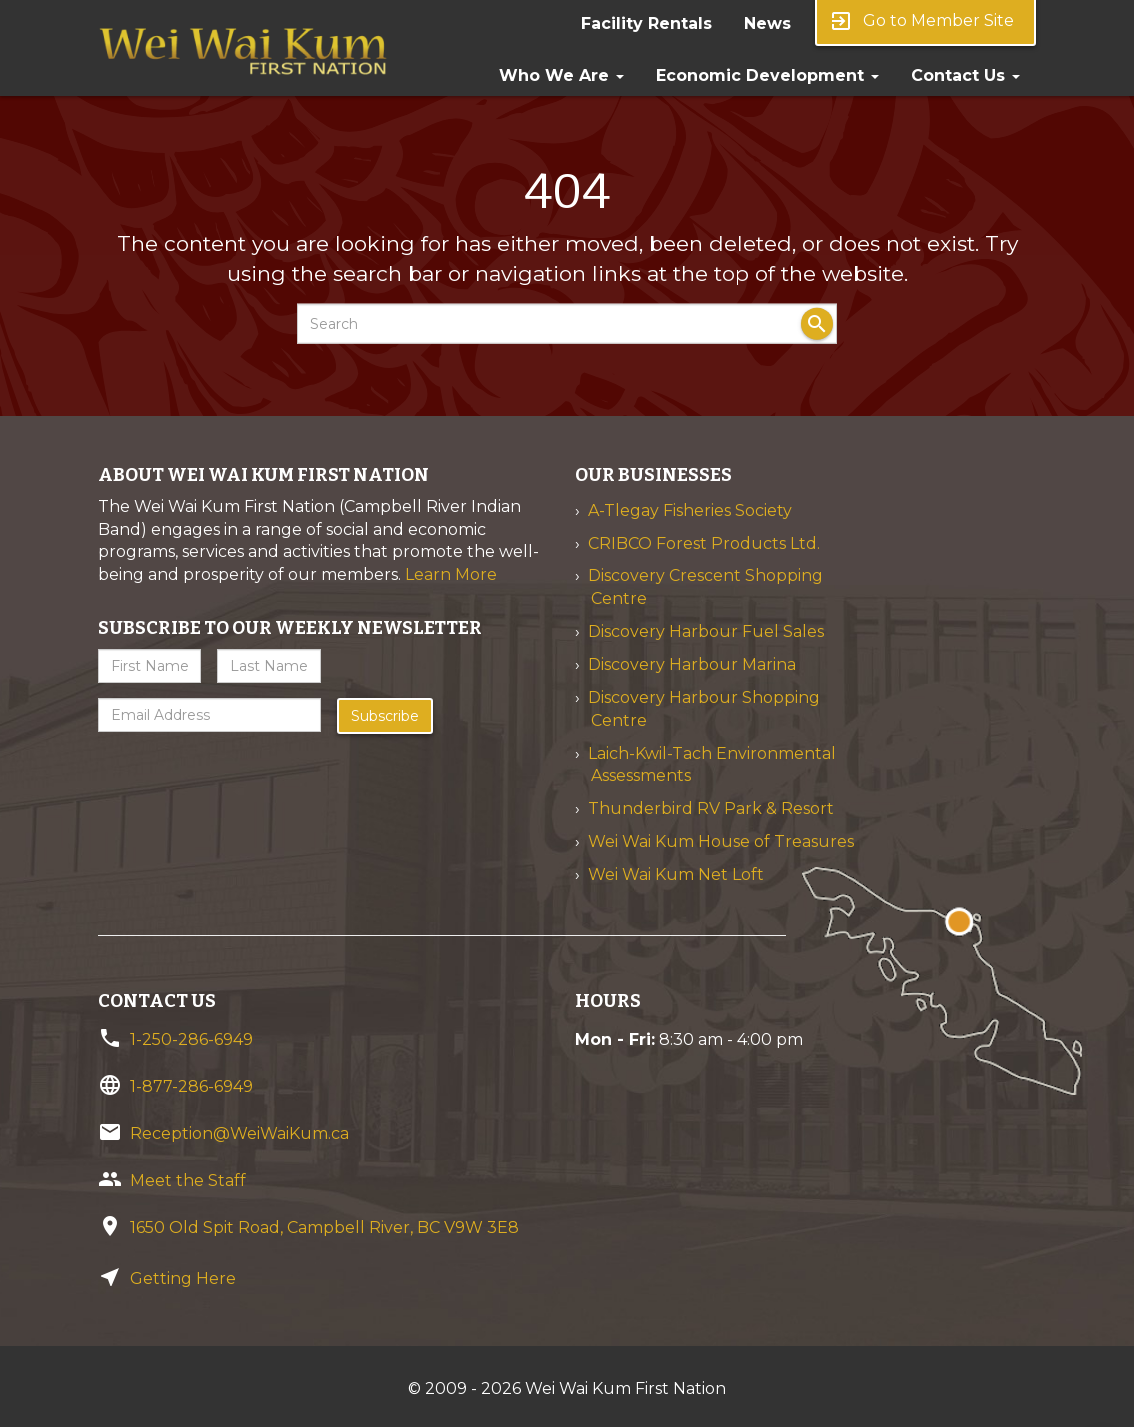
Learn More (451, 574)
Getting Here (183, 1278)
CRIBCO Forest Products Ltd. (704, 543)
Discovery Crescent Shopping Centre (705, 587)
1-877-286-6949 (191, 1086)
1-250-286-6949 (191, 1039)
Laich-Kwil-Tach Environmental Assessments (712, 765)
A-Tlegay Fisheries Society (690, 510)
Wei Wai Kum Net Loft (676, 874)
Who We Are (561, 75)
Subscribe (385, 716)
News (767, 23)
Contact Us (965, 75)
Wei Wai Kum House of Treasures (721, 841)
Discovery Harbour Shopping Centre (704, 709)
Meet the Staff (188, 1180)
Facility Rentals (646, 23)
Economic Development (767, 75)
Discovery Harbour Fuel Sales (706, 631)
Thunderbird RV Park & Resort (711, 808)
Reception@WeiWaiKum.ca (239, 1133)
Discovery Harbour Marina (692, 664)
